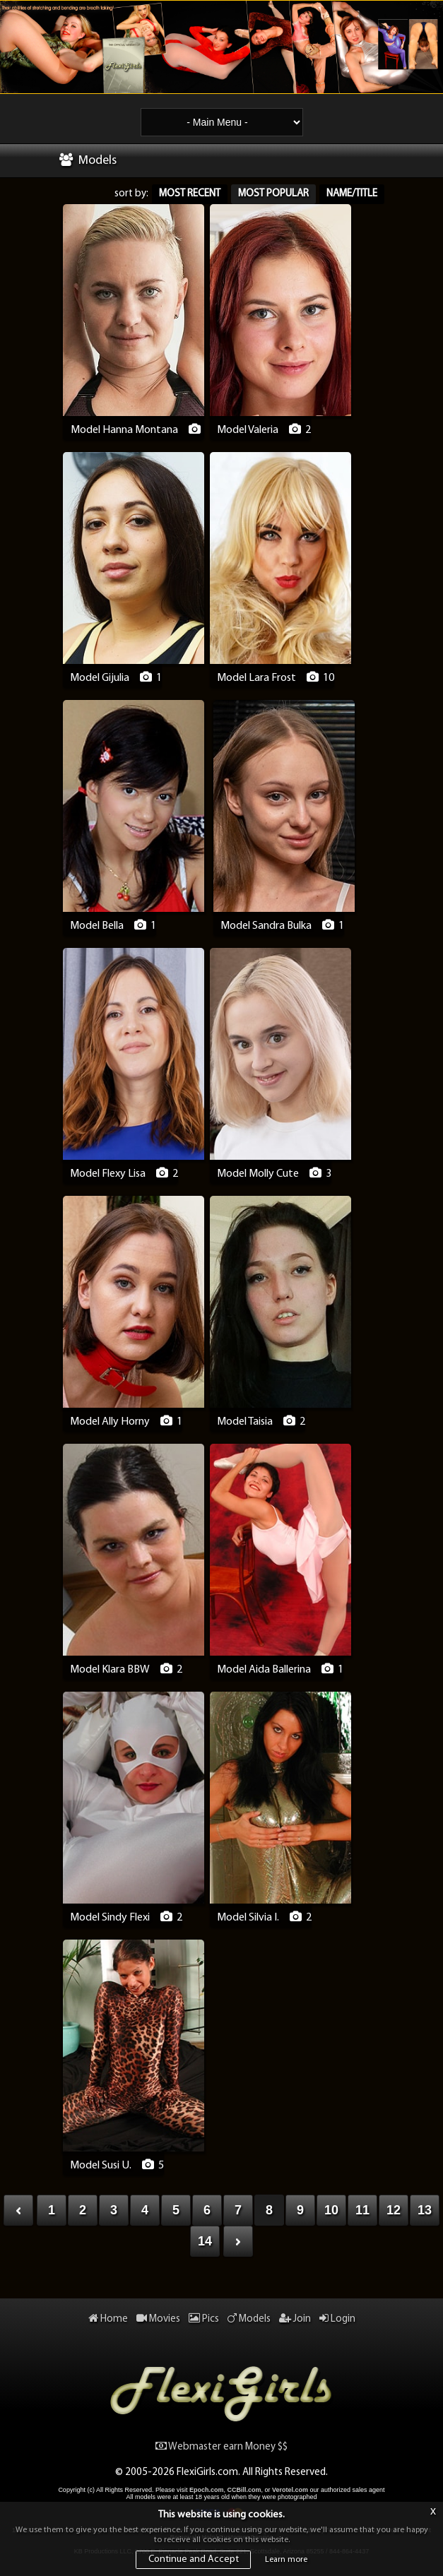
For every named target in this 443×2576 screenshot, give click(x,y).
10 (331, 2210)
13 (425, 2210)
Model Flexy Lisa (108, 1174)
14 (205, 2241)
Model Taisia (245, 1422)
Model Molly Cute (258, 1174)
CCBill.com (244, 2489)
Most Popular (273, 194)
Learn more (286, 2560)
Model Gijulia (99, 678)
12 (393, 2210)
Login (337, 2319)
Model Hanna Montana (124, 430)
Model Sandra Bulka (266, 926)
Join (295, 2319)
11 (362, 2210)
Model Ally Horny (110, 1422)
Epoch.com (206, 2489)
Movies (158, 2319)
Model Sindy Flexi (110, 1917)
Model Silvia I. (248, 1917)
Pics (204, 2319)
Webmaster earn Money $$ (221, 2447)
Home (108, 2319)
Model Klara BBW (110, 1669)
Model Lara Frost (256, 678)
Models (249, 2319)
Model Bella (97, 926)
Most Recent (189, 194)
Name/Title (351, 194)
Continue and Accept (193, 2559)
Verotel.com (290, 2489)
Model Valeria (247, 430)
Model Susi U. (100, 2165)
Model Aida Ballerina (264, 1669)
